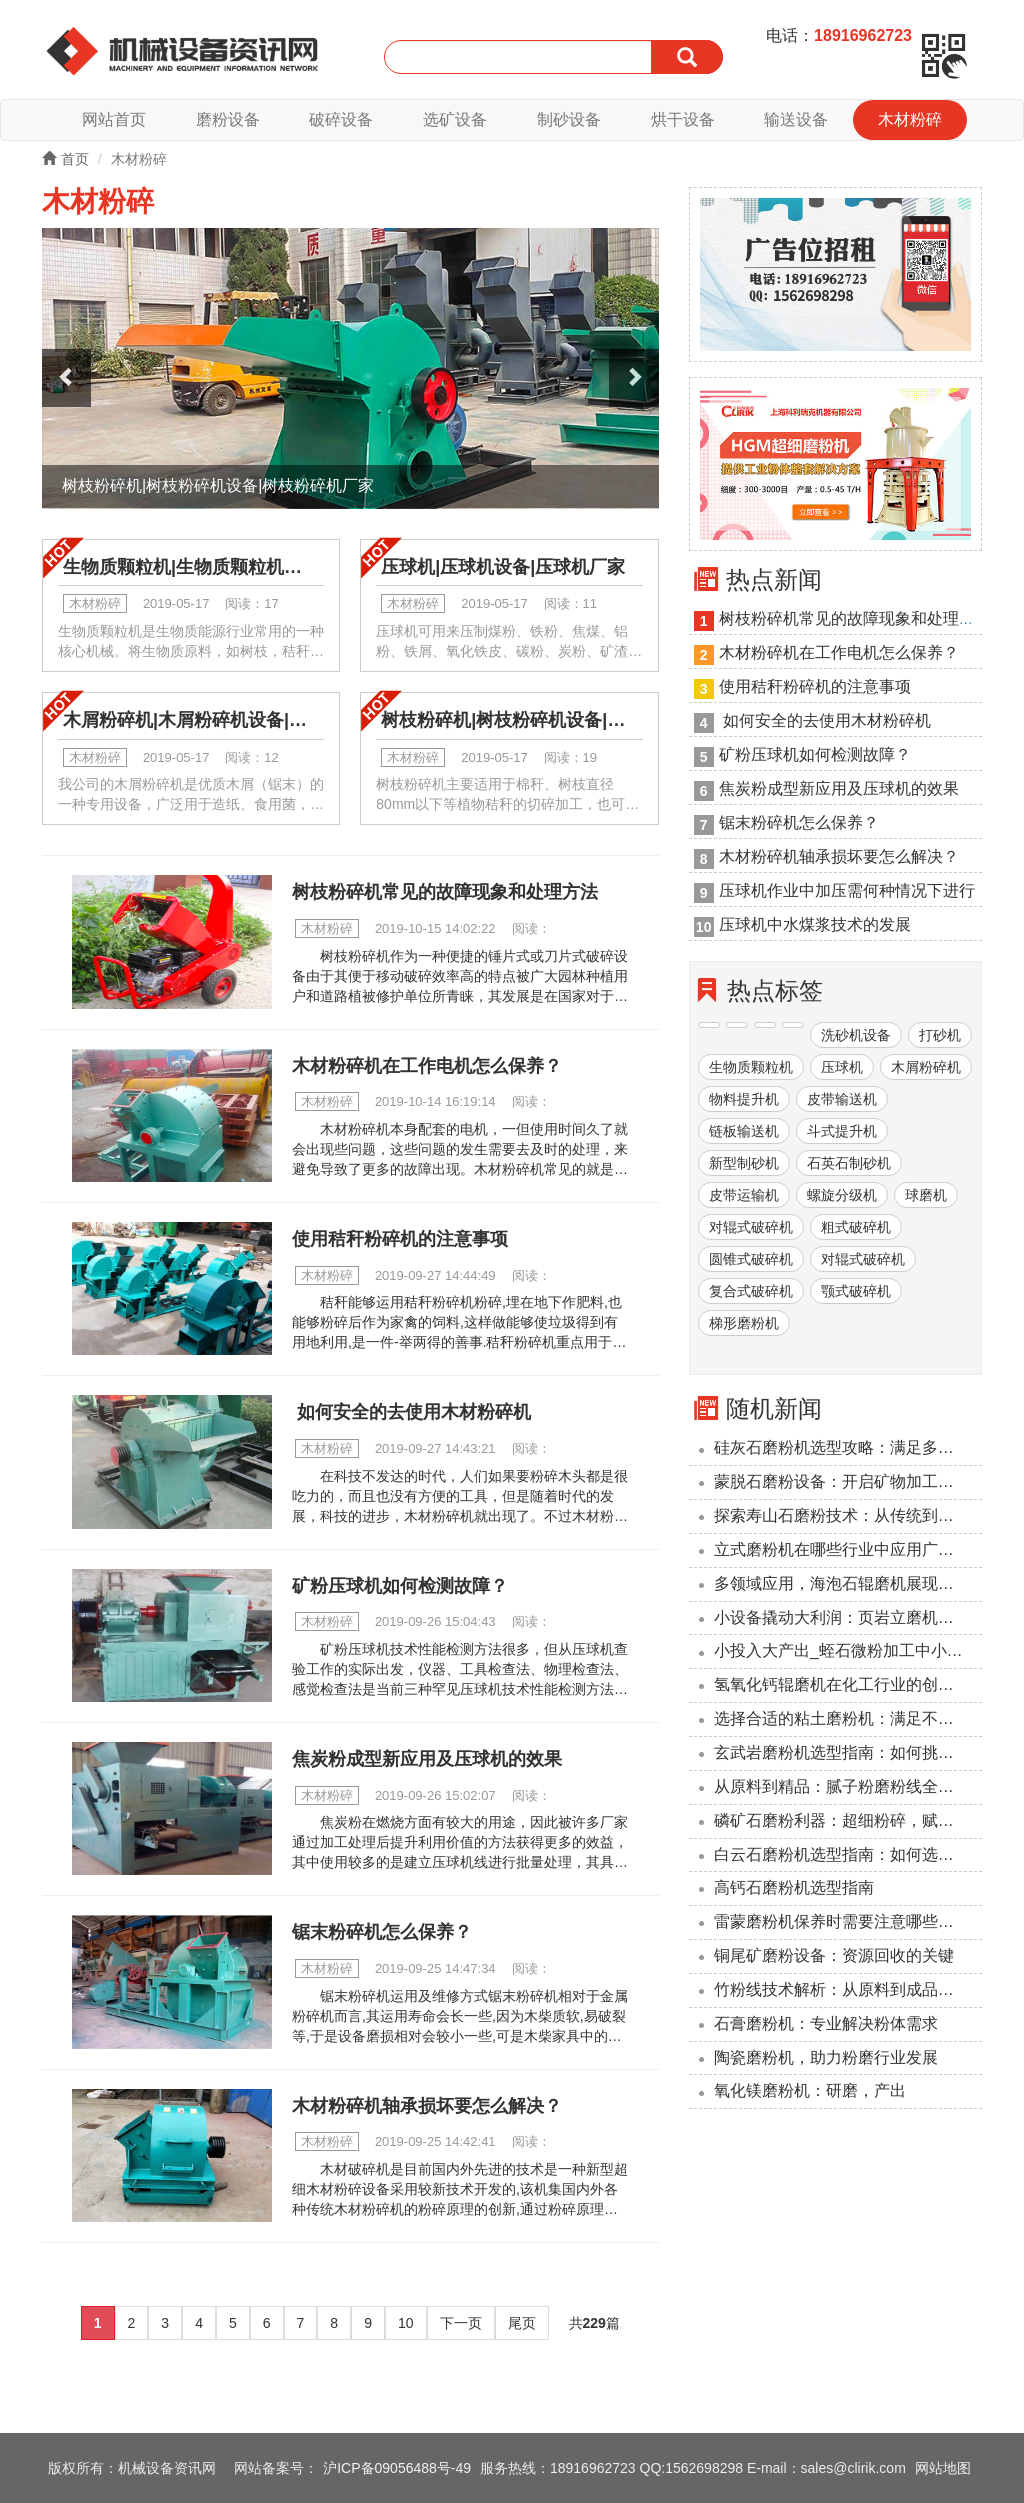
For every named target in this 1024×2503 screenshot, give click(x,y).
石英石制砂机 (849, 1163)
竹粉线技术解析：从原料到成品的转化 (848, 1989)
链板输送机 (744, 1131)
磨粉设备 (228, 119)
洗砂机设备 (856, 1035)
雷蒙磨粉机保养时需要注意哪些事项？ (848, 1921)
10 (406, 2323)
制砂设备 (569, 119)
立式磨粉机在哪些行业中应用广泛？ (842, 1549)
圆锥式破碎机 (751, 1259)
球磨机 (926, 1195)
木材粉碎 (910, 119)
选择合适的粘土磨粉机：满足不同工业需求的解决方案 (848, 1718)
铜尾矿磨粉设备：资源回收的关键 (834, 1955)
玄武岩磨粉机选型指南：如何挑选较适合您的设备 (848, 1752)
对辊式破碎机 (751, 1227)
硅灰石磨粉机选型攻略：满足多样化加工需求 (848, 1447)
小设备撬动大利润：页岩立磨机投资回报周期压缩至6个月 (848, 1617)
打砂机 (940, 1035)
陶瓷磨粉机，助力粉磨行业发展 (826, 2057)
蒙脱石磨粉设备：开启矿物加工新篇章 (848, 1481)
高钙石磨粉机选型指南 (794, 1887)
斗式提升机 (842, 1131)
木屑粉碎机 (926, 1067)
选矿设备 (455, 119)
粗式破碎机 (856, 1227)
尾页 (522, 2323)
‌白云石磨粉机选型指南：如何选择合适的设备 (848, 1854)
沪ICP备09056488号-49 (397, 2468)
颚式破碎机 (856, 1291)
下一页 (461, 2323)
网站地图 (943, 2468)
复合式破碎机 (751, 1291)
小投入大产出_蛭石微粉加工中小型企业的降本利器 (848, 1650)
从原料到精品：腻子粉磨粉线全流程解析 (848, 1786)
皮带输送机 (842, 1099)
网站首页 (114, 119)
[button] (66, 378)
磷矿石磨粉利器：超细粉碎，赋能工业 (848, 1820)
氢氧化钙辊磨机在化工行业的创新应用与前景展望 (848, 1684)
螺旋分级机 (842, 1195)
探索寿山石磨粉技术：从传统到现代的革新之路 (848, 1515)
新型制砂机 (744, 1163)
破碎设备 (341, 119)
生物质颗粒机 (751, 1067)
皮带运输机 (744, 1195)
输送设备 (796, 119)
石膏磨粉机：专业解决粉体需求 (826, 2023)
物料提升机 (744, 1099)
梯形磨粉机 (744, 1323)
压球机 (842, 1067)
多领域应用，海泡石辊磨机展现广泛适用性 (848, 1583)
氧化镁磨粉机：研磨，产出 (810, 2090)
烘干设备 (683, 119)
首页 (65, 159)
